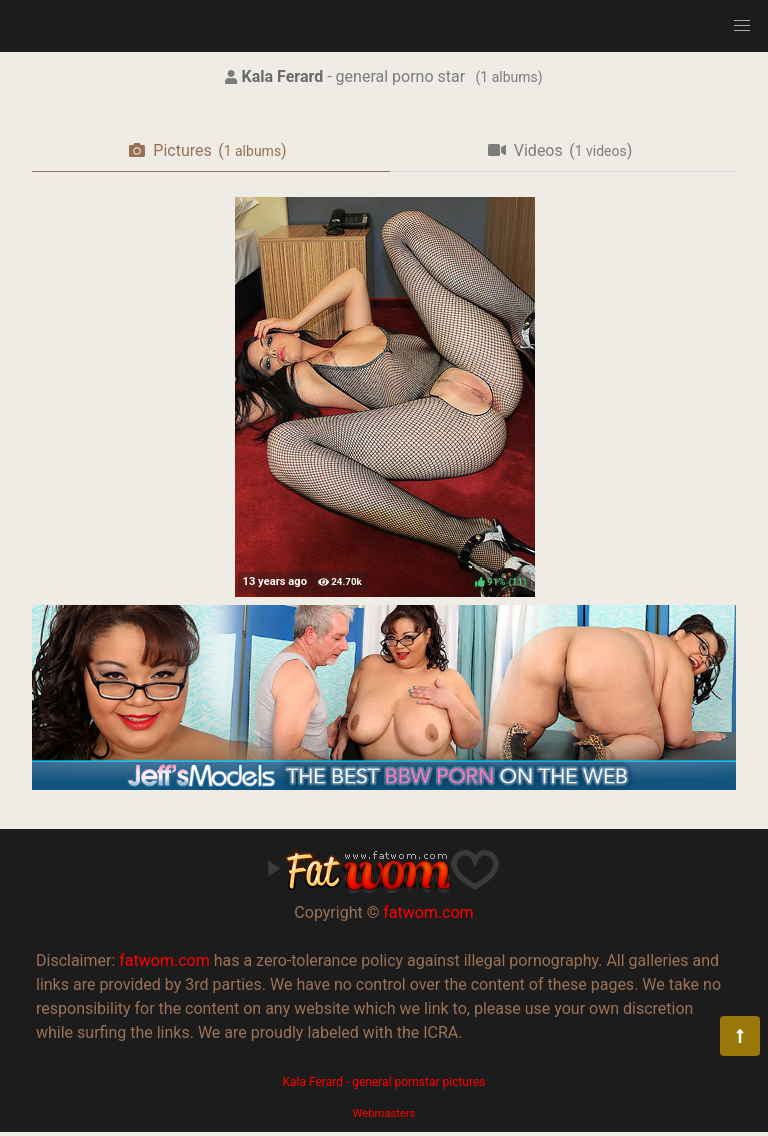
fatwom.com (428, 912)
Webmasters (384, 1113)
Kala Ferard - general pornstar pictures (383, 1082)
